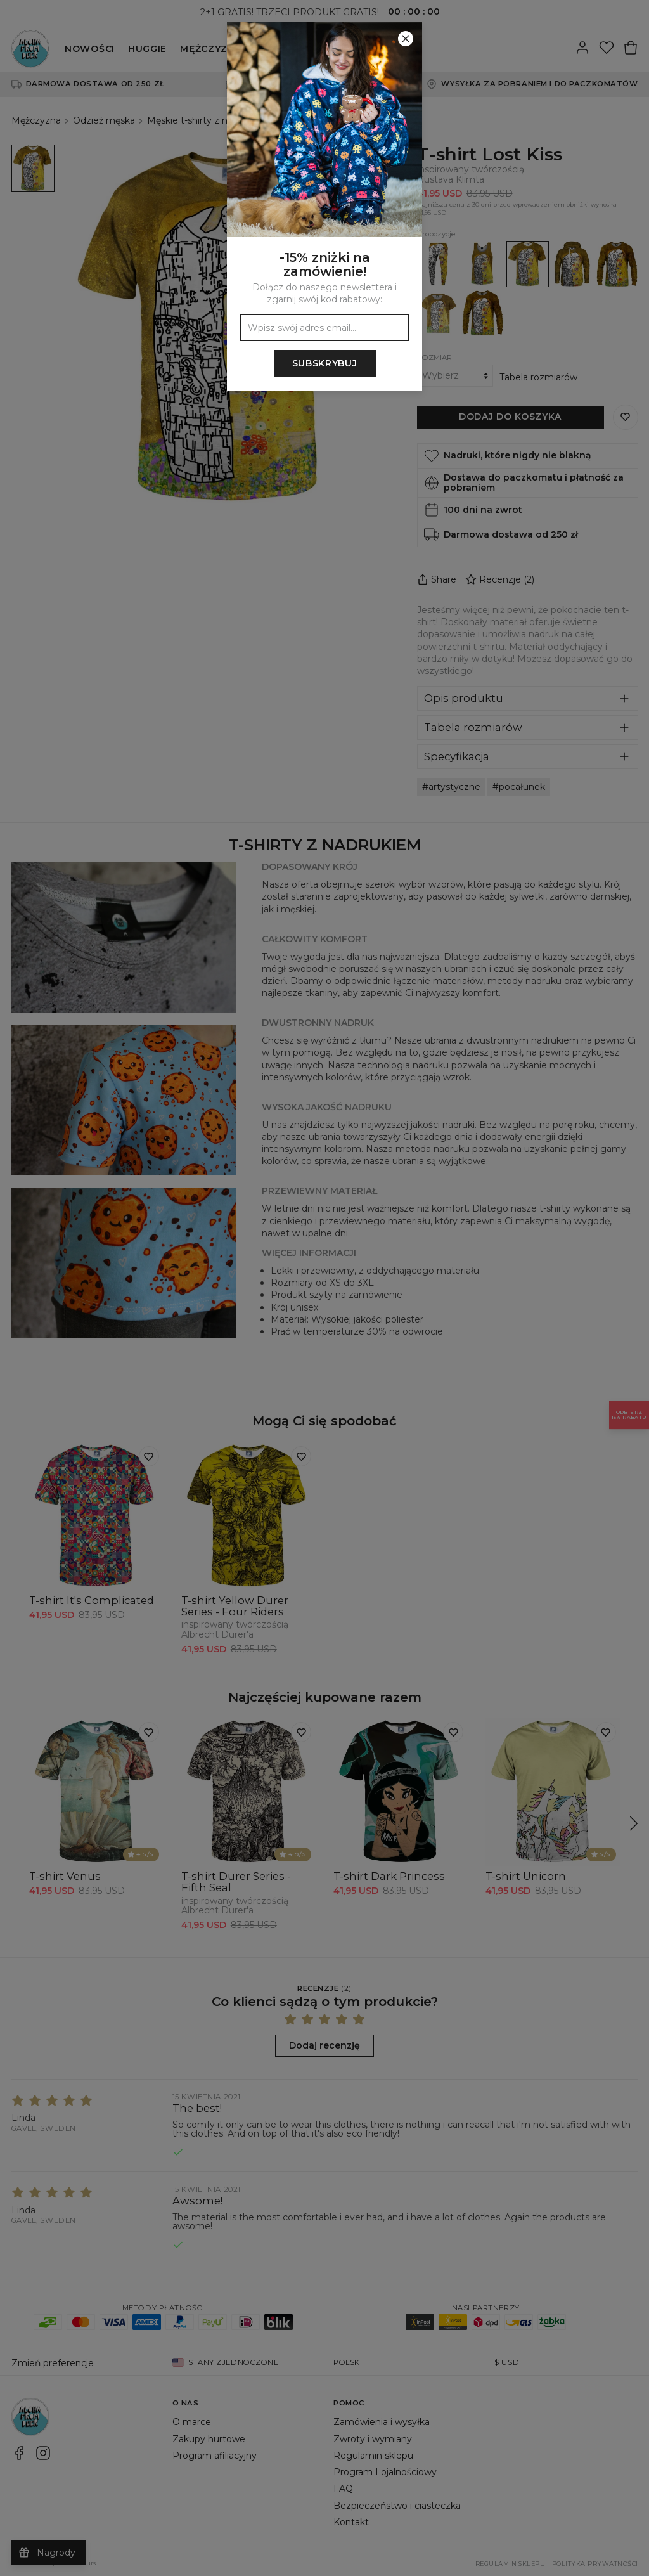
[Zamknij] (405, 38)
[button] (324, 1288)
